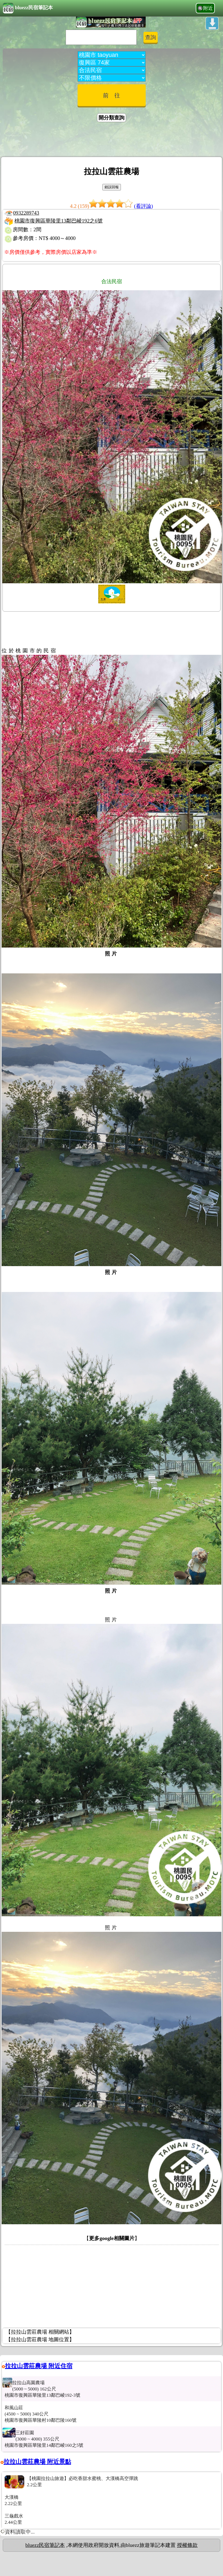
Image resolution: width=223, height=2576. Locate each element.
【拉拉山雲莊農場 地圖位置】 (40, 2339)
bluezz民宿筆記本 (28, 8)
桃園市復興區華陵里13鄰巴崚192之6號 (58, 221)
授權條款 (187, 2545)
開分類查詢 (111, 118)
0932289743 (26, 213)
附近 (208, 8)
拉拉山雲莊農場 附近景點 (37, 2461)
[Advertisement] (111, 140)
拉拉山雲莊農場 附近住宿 (38, 2365)
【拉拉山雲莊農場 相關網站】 (40, 2332)
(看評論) (143, 206)
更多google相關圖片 (111, 2238)
